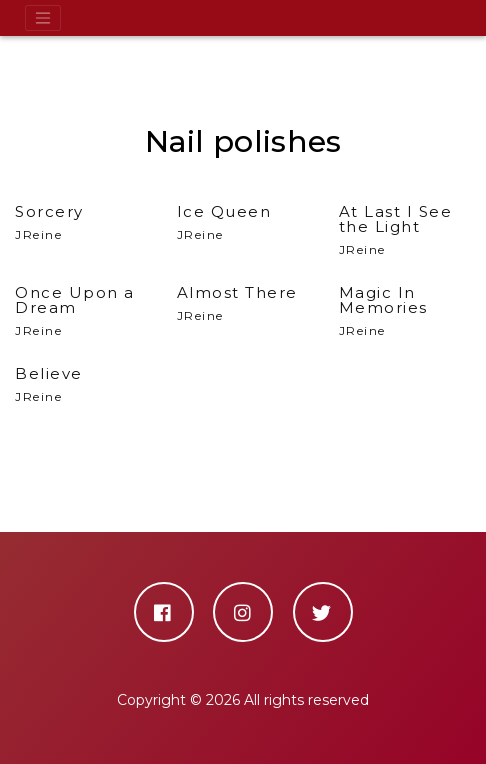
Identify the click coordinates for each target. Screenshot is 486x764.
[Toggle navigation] (43, 18)
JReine (405, 230)
